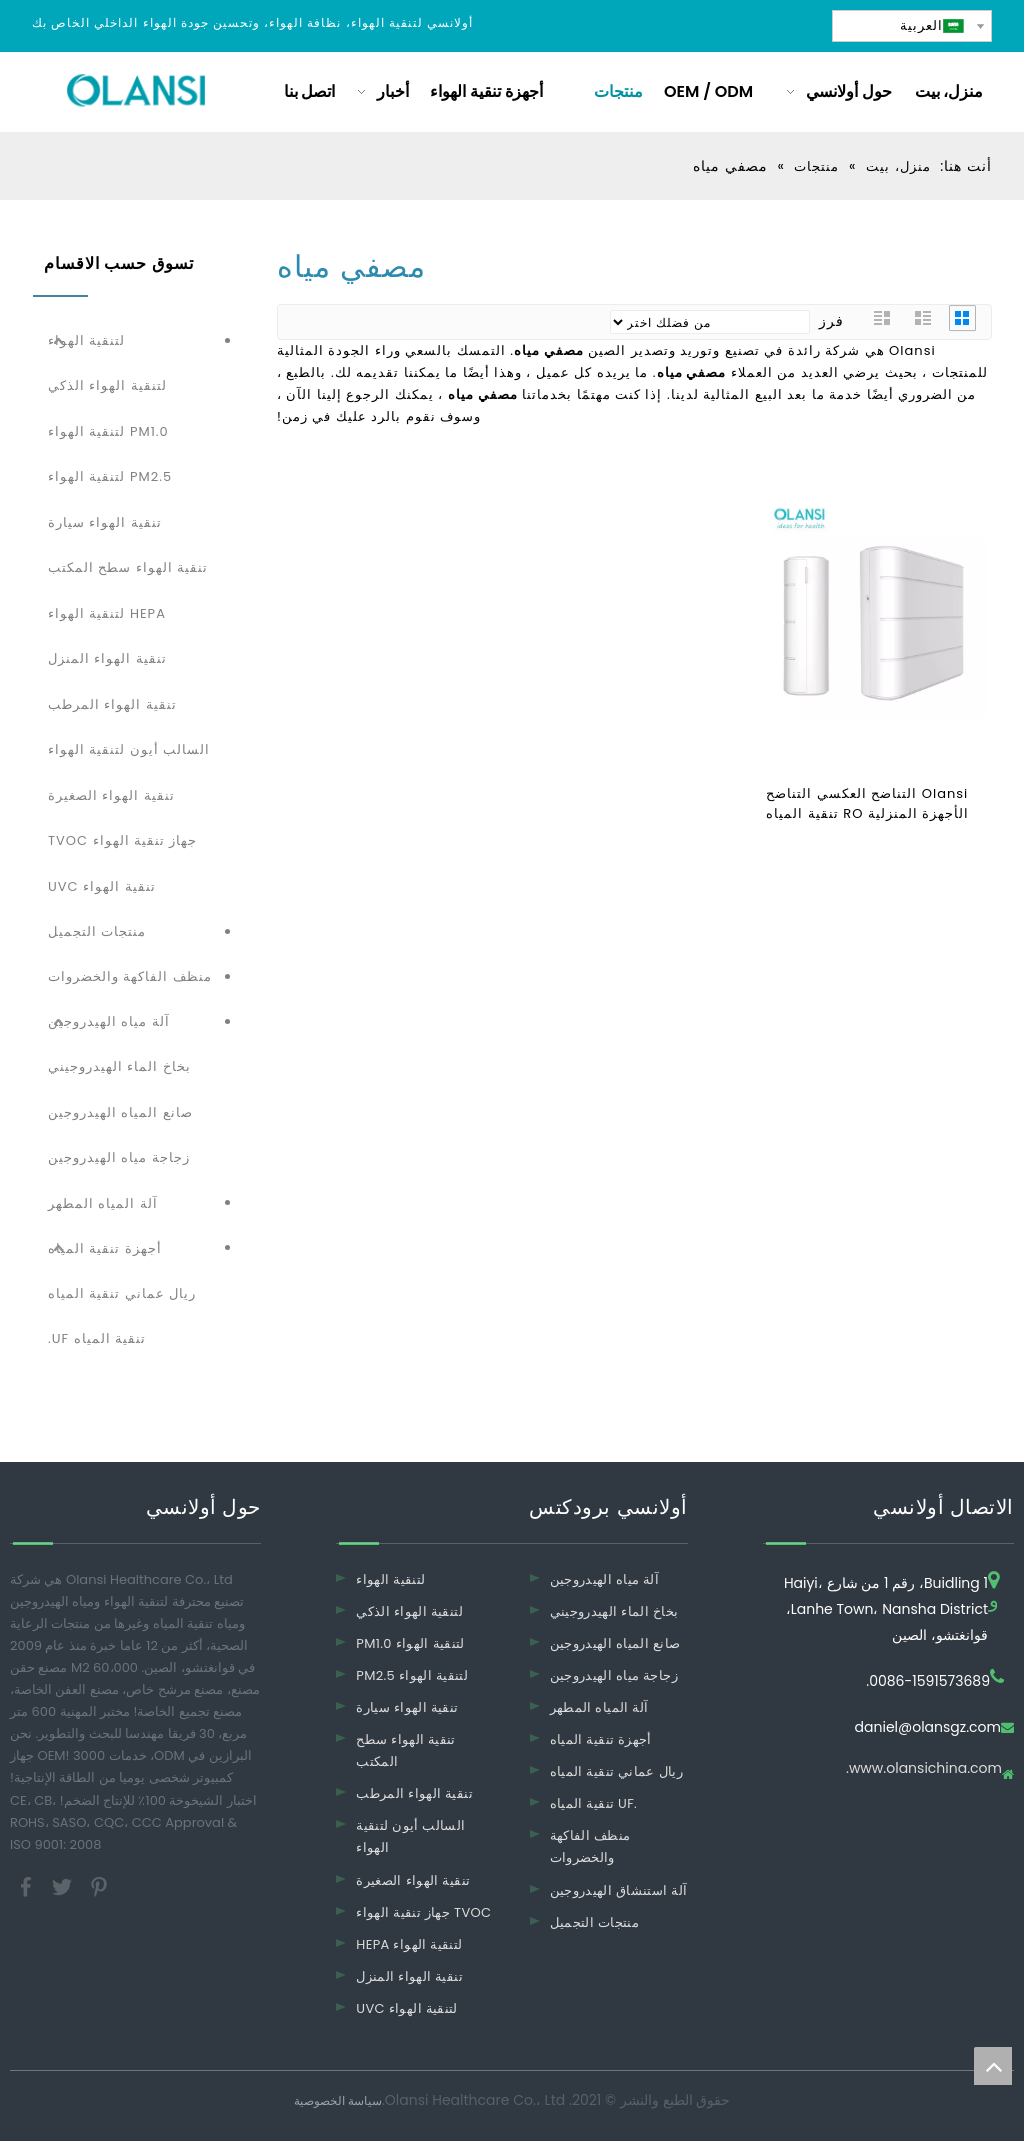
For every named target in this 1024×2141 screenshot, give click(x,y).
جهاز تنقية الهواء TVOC (123, 840)
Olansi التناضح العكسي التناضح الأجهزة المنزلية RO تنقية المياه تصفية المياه (867, 804)
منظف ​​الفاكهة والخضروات (130, 976)
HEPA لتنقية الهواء (107, 613)
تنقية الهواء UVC (102, 886)
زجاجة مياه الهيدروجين (119, 1157)
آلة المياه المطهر (103, 1203)
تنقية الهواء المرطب (112, 704)
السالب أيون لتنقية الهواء (129, 749)
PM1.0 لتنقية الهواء (108, 431)
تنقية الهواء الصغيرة (111, 795)
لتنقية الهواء (86, 340)
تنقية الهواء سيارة (105, 522)
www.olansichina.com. (924, 1769)
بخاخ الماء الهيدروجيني (119, 1066)
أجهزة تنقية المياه (105, 1248)
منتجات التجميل (97, 931)
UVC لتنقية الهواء (407, 2008)
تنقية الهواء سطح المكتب (128, 567)
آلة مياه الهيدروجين (109, 1021)
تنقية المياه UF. (97, 1338)
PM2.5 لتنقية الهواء (110, 476)
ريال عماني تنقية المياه (122, 1293)
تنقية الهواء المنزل (107, 658)
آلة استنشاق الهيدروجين (619, 1890)
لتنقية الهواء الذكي (107, 385)
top (993, 2066)
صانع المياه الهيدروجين (120, 1112)
